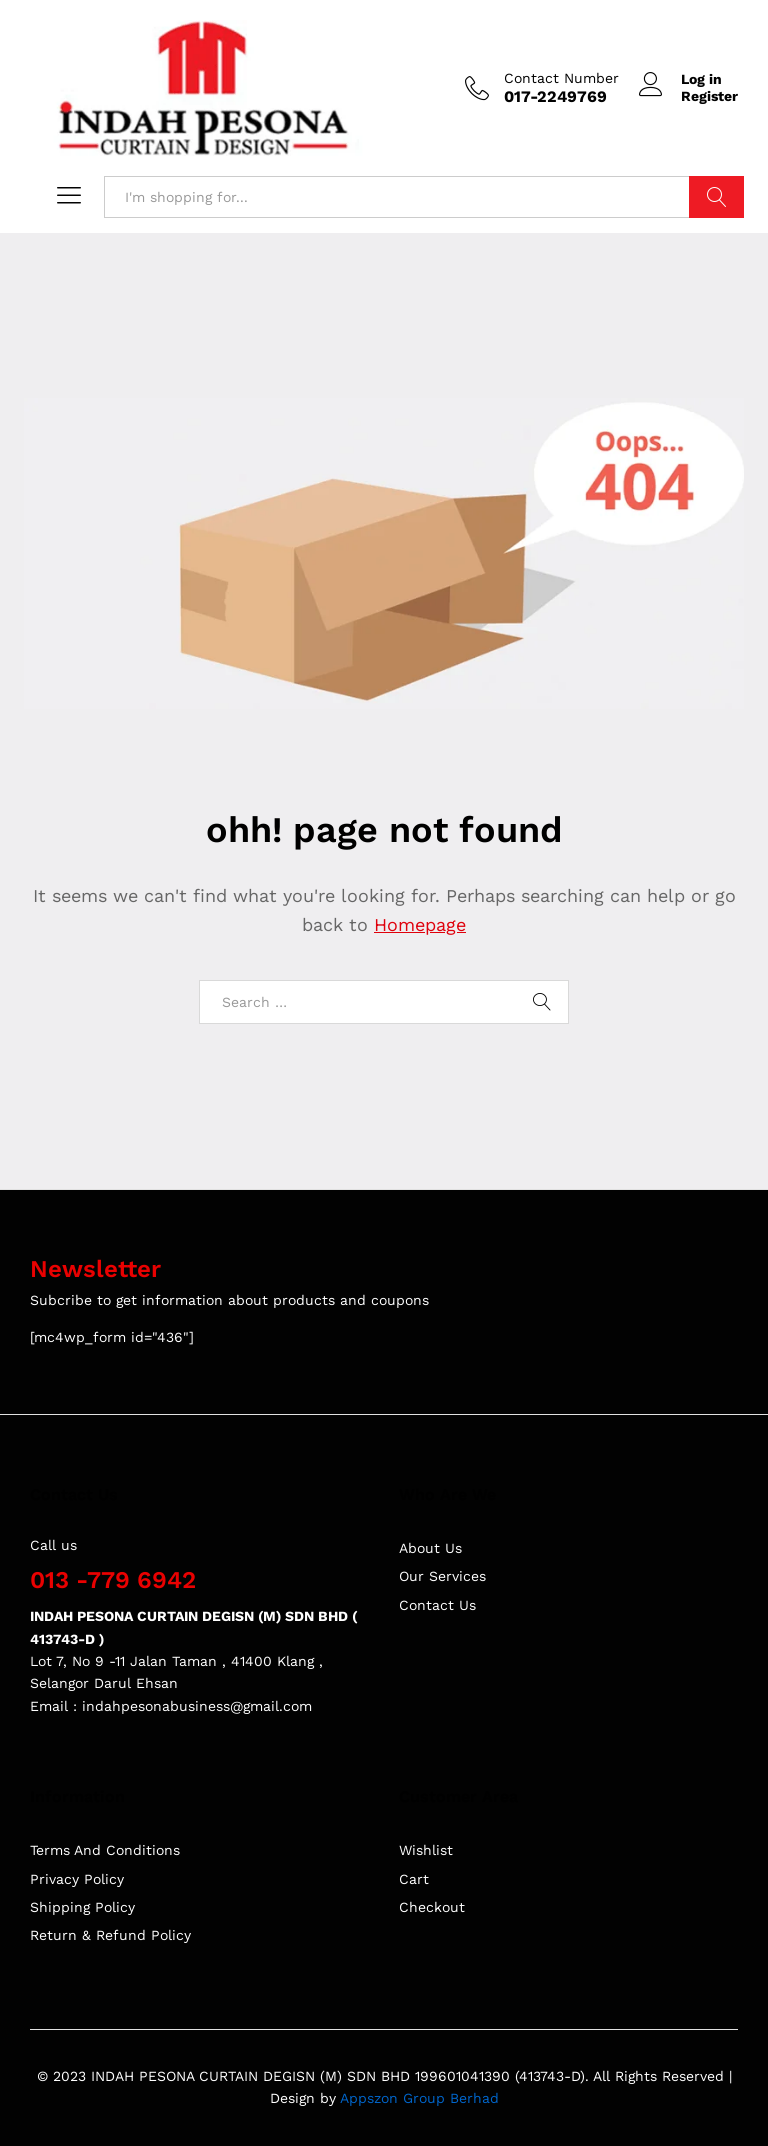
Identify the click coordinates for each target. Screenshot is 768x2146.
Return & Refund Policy (110, 1935)
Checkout (432, 1907)
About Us (430, 1548)
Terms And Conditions (105, 1850)
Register (709, 96)
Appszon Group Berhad (419, 2098)
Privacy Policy (77, 1879)
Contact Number (561, 78)
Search (716, 197)
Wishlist (426, 1850)
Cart (414, 1879)
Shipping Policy (82, 1907)
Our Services (442, 1576)
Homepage (420, 924)
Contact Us (437, 1605)
